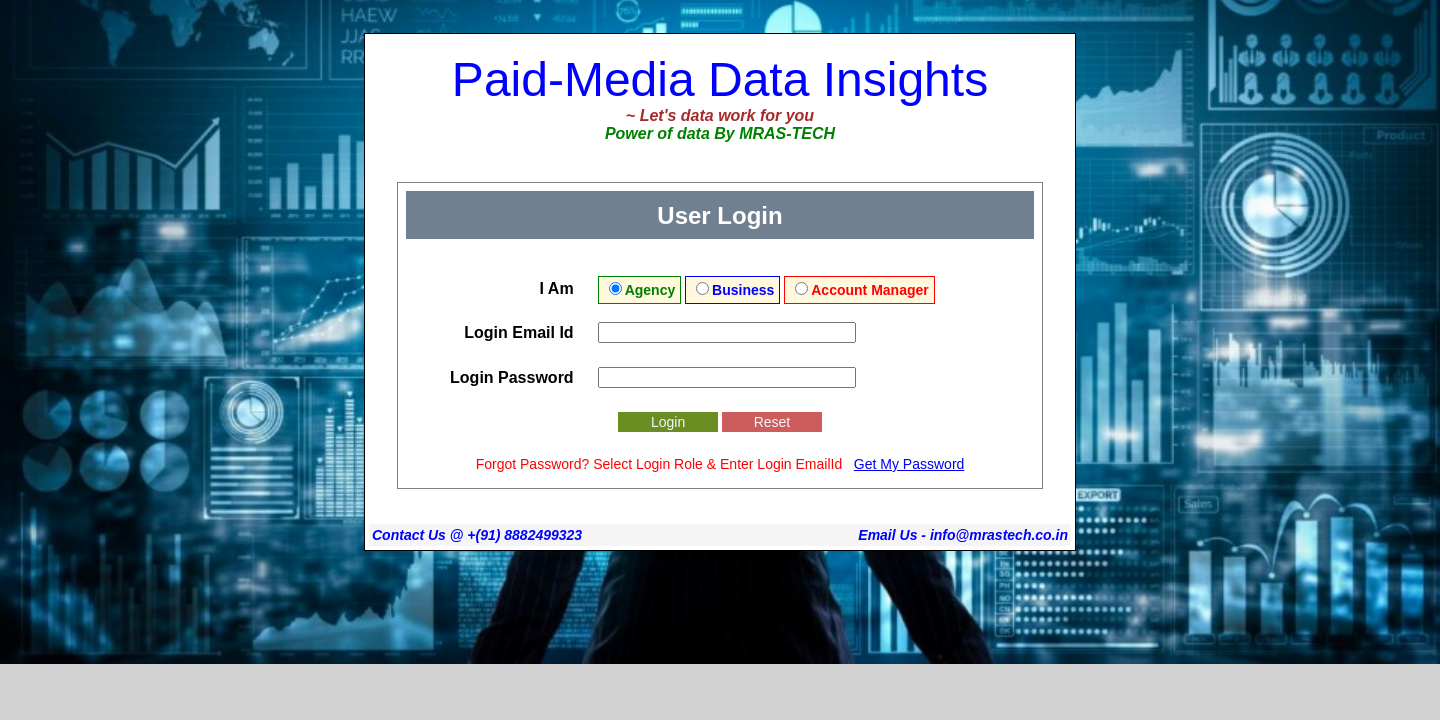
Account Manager (869, 290)
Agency (650, 290)
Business (743, 290)
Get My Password (909, 464)
